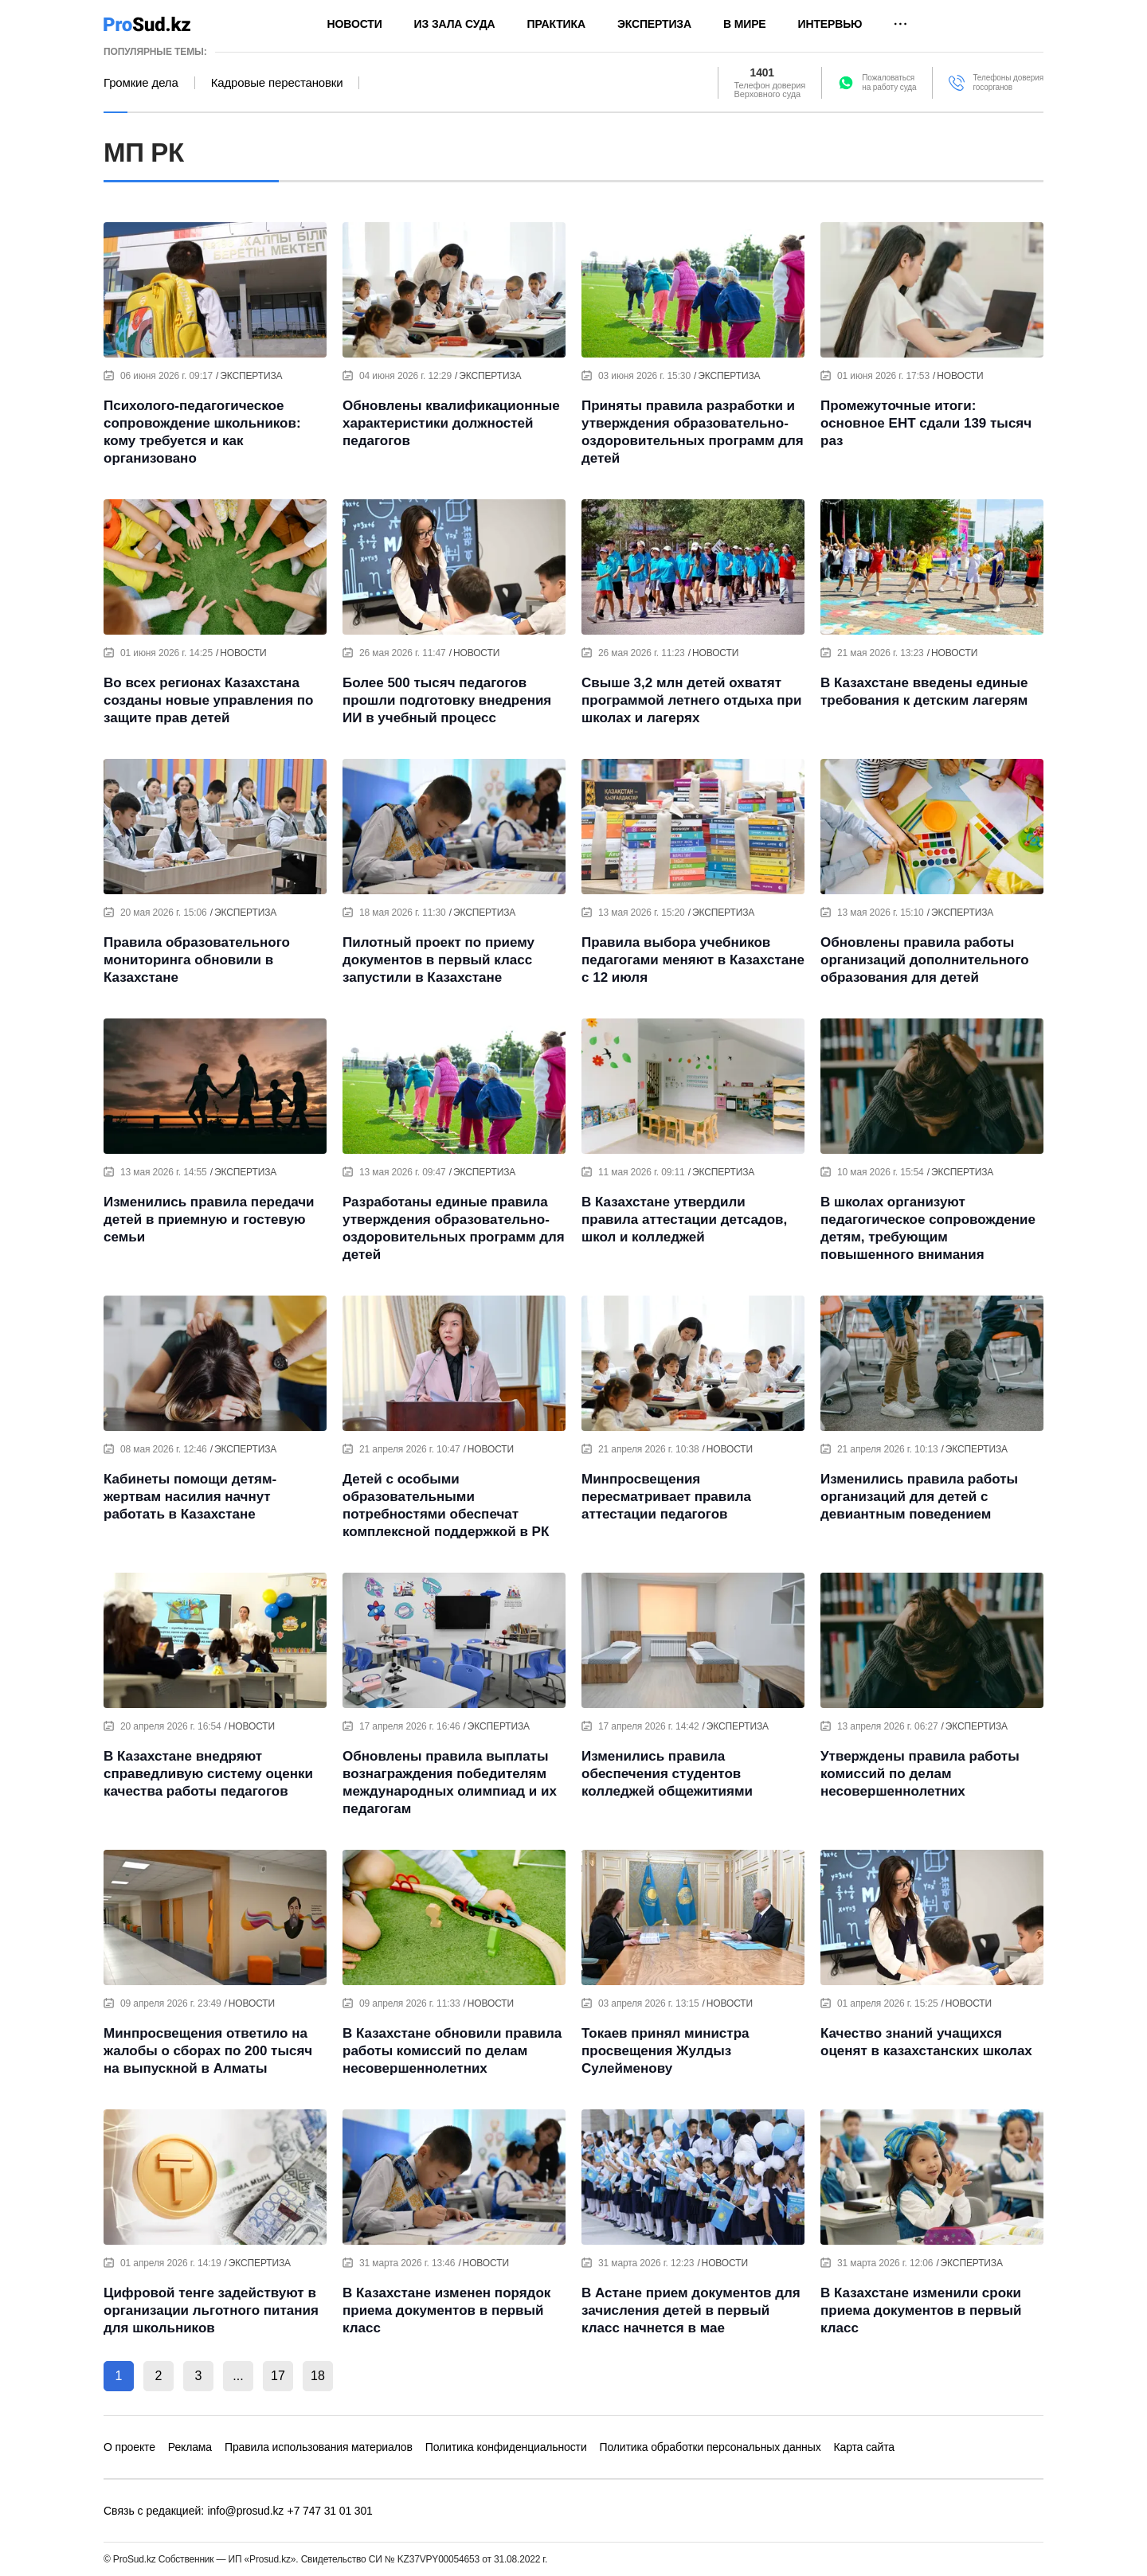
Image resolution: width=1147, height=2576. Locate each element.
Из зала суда (454, 24)
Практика (556, 24)
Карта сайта (864, 2447)
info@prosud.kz (246, 2510)
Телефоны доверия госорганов (1008, 82)
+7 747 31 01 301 (330, 2510)
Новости (354, 24)
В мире (744, 24)
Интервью (830, 24)
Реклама (190, 2447)
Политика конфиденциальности (506, 2447)
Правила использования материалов (319, 2447)
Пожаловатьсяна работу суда (889, 82)
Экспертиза (654, 24)
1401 (762, 73)
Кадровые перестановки (277, 82)
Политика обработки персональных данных (710, 2447)
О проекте (129, 2447)
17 (278, 2376)
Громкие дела (141, 82)
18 (318, 2376)
